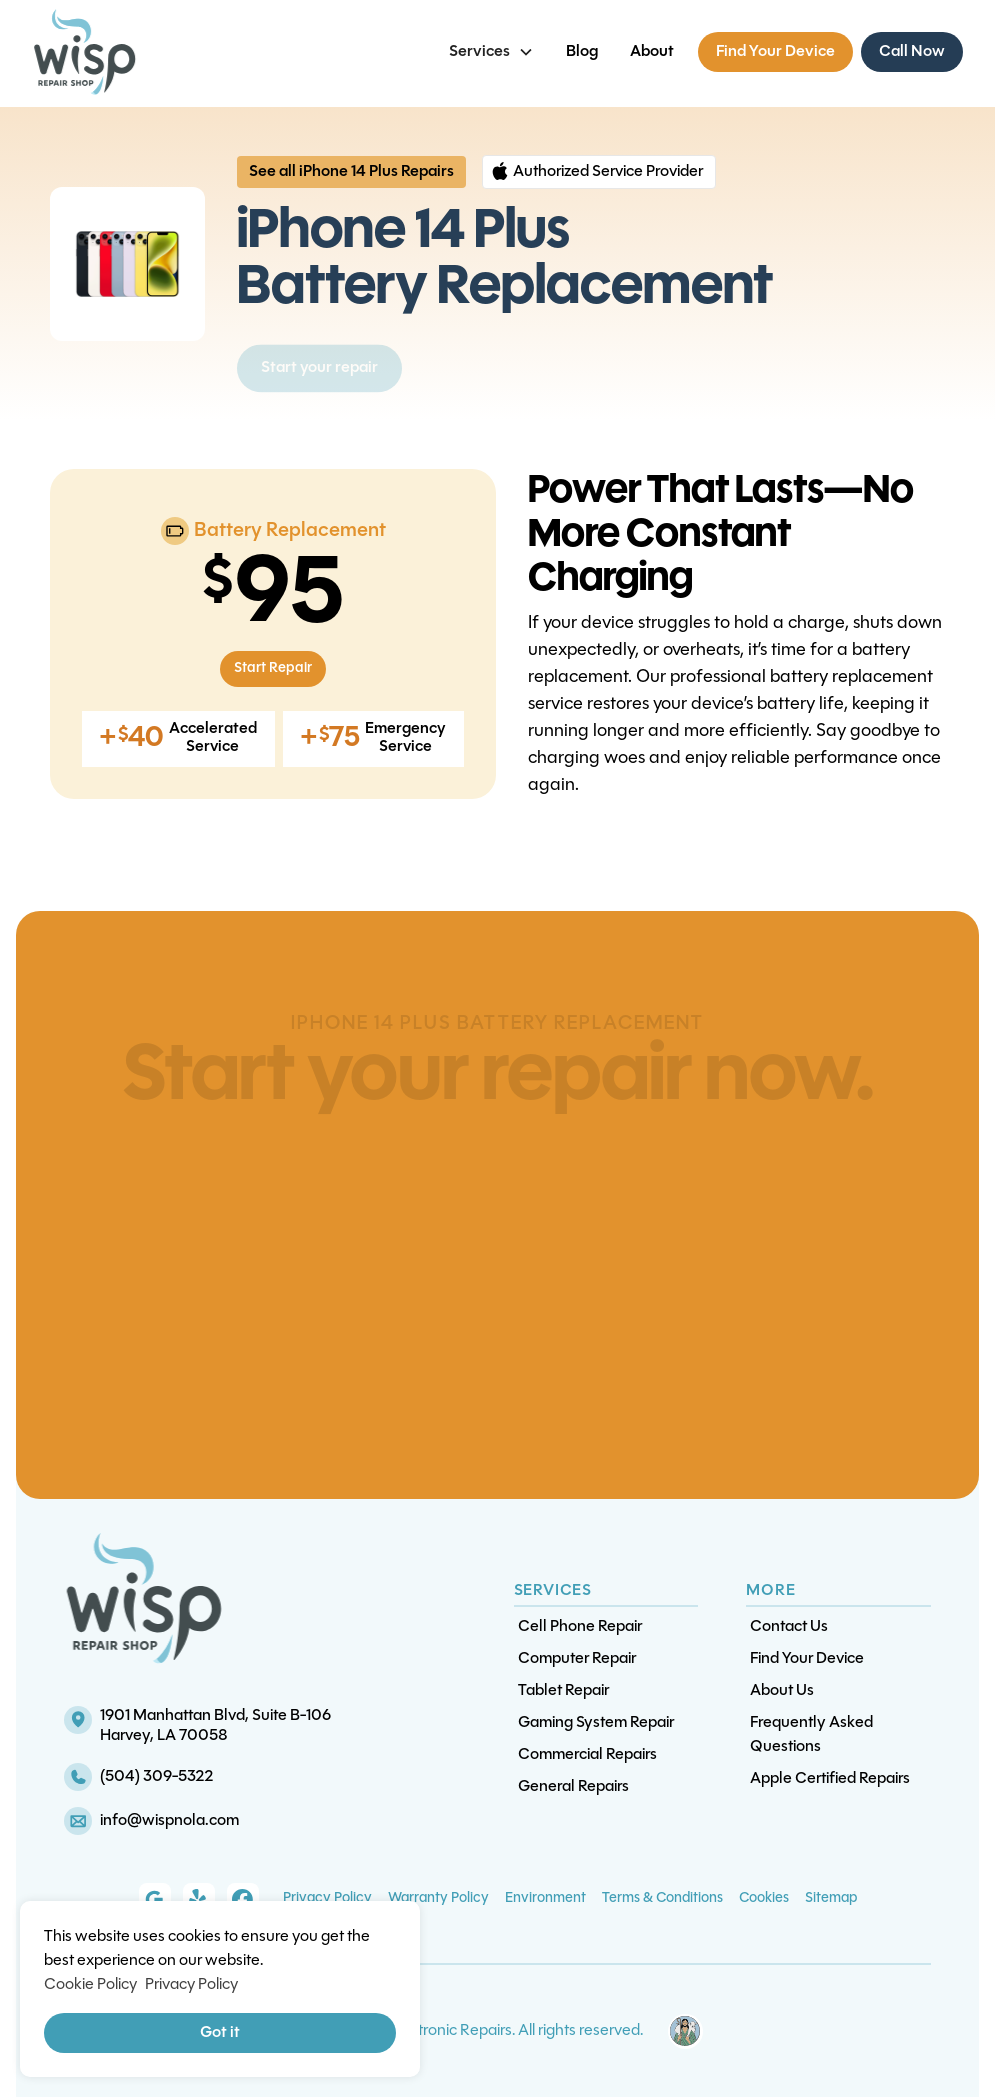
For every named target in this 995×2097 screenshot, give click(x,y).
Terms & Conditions (662, 1898)
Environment (545, 1898)
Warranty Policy (438, 1898)
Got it (220, 2033)
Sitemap (831, 1898)
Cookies (764, 1898)
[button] (491, 52)
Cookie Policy (90, 1985)
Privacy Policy (327, 1898)
